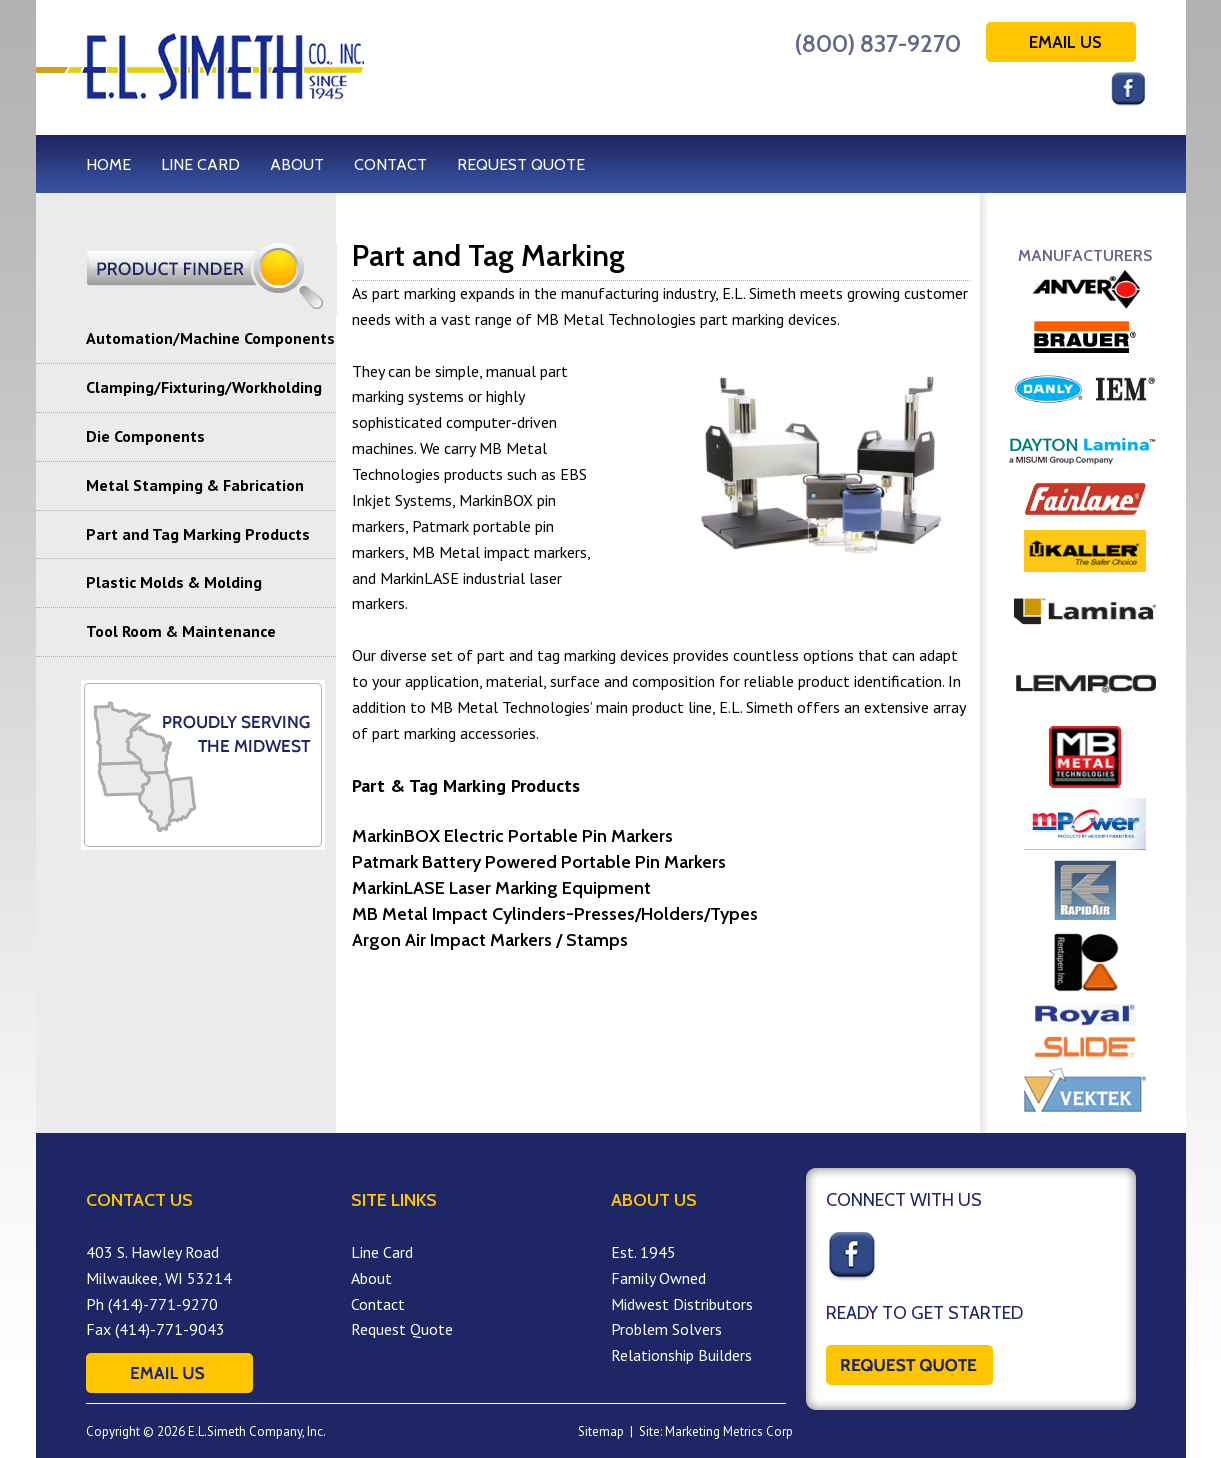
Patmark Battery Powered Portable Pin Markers (539, 862)
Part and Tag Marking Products (198, 534)
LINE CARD (200, 164)
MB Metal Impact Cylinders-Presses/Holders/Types (555, 914)
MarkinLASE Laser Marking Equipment (501, 888)
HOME (108, 164)
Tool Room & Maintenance (181, 631)
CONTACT (390, 164)
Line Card (382, 1252)
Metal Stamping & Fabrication (195, 485)
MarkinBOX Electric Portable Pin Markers (512, 836)
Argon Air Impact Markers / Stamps (490, 940)
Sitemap (601, 1431)
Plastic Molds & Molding (174, 582)
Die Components (145, 436)
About (371, 1278)
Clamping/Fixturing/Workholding (204, 387)
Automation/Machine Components (210, 338)
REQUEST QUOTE (521, 164)
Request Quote (402, 1329)
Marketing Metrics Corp (729, 1431)
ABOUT (297, 164)
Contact (378, 1304)
